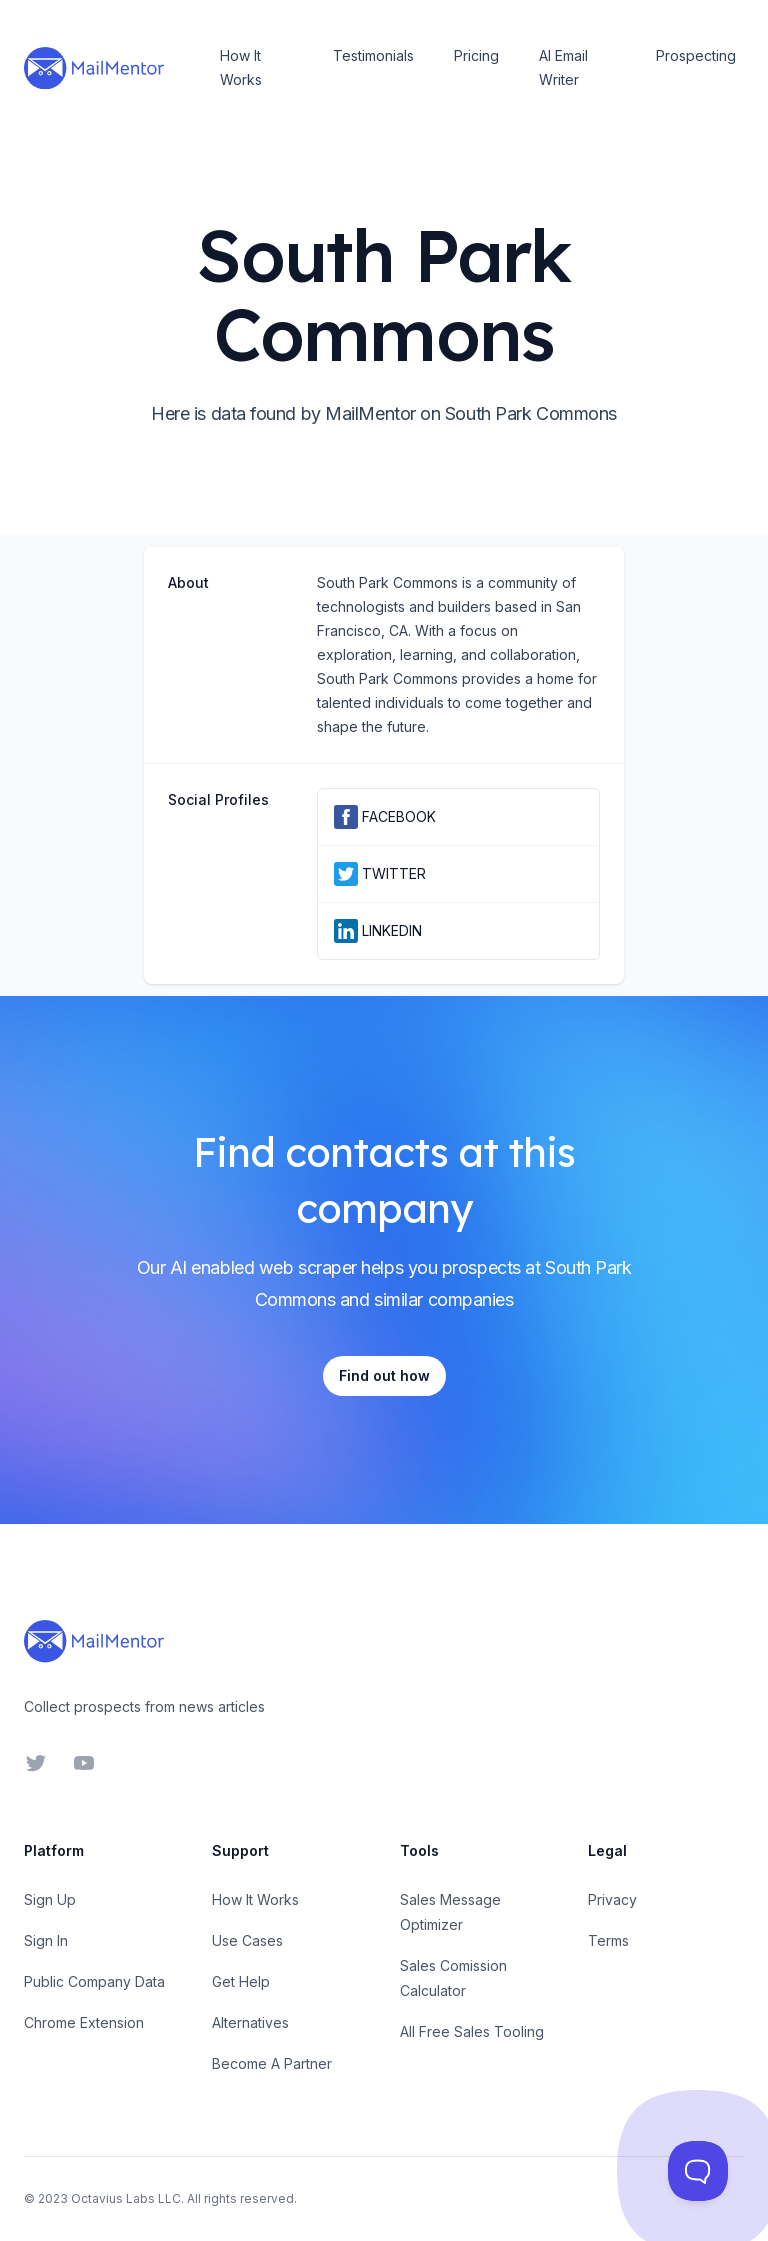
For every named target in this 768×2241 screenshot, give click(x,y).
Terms (608, 1940)
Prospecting (696, 55)
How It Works (241, 67)
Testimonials (373, 55)
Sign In (46, 1940)
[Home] (94, 68)
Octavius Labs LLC (126, 2198)
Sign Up (50, 1899)
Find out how (384, 1375)
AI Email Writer (563, 67)
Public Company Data (94, 1981)
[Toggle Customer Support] (698, 2171)
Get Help (241, 1981)
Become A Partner (272, 2063)
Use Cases (247, 1940)
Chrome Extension (84, 2022)
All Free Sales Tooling (472, 2031)
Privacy (612, 1899)
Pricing (476, 55)
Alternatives (250, 2022)
